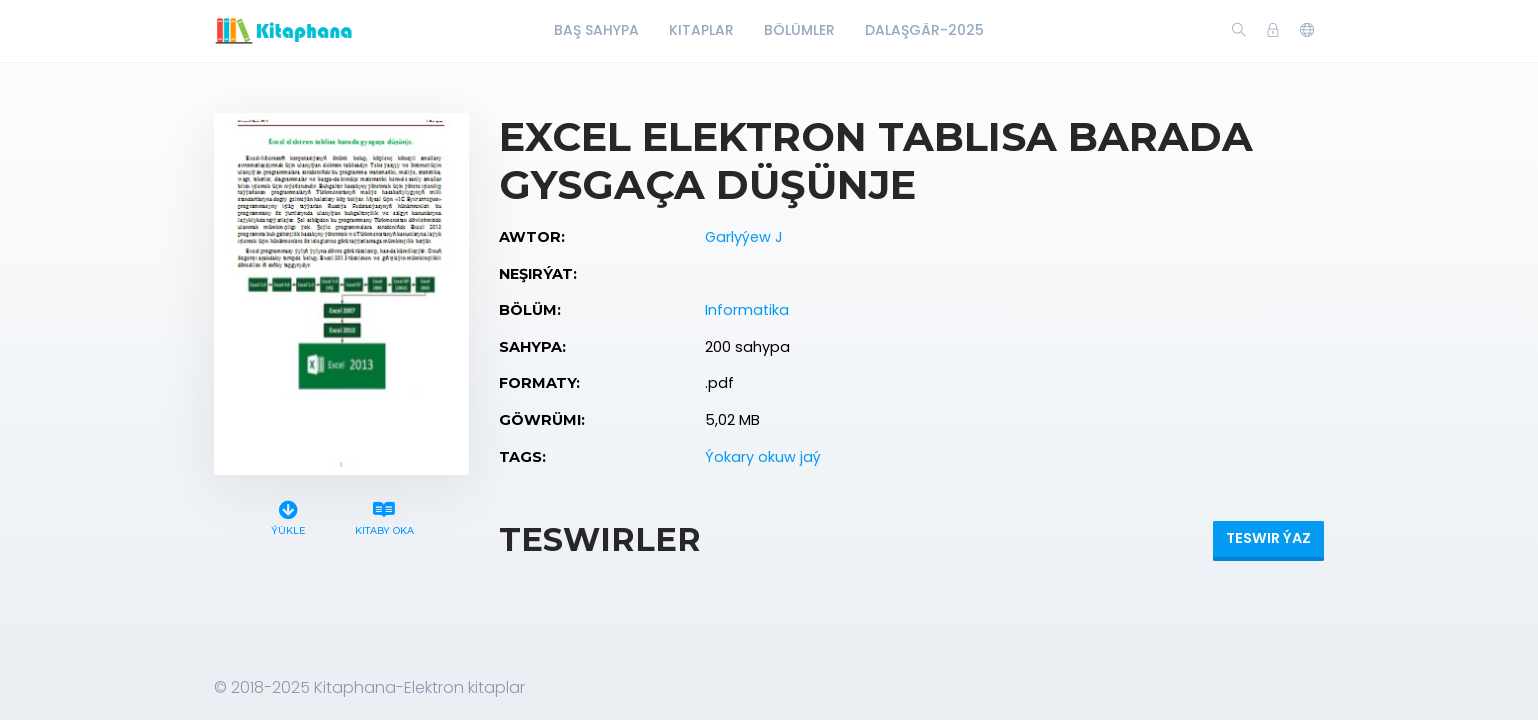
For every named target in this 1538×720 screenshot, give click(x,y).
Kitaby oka (384, 515)
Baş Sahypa (596, 30)
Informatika (747, 310)
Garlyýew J (744, 237)
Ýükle (288, 515)
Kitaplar (701, 30)
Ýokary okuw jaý (763, 457)
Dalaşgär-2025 (924, 30)
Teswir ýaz (1268, 538)
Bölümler (799, 30)
